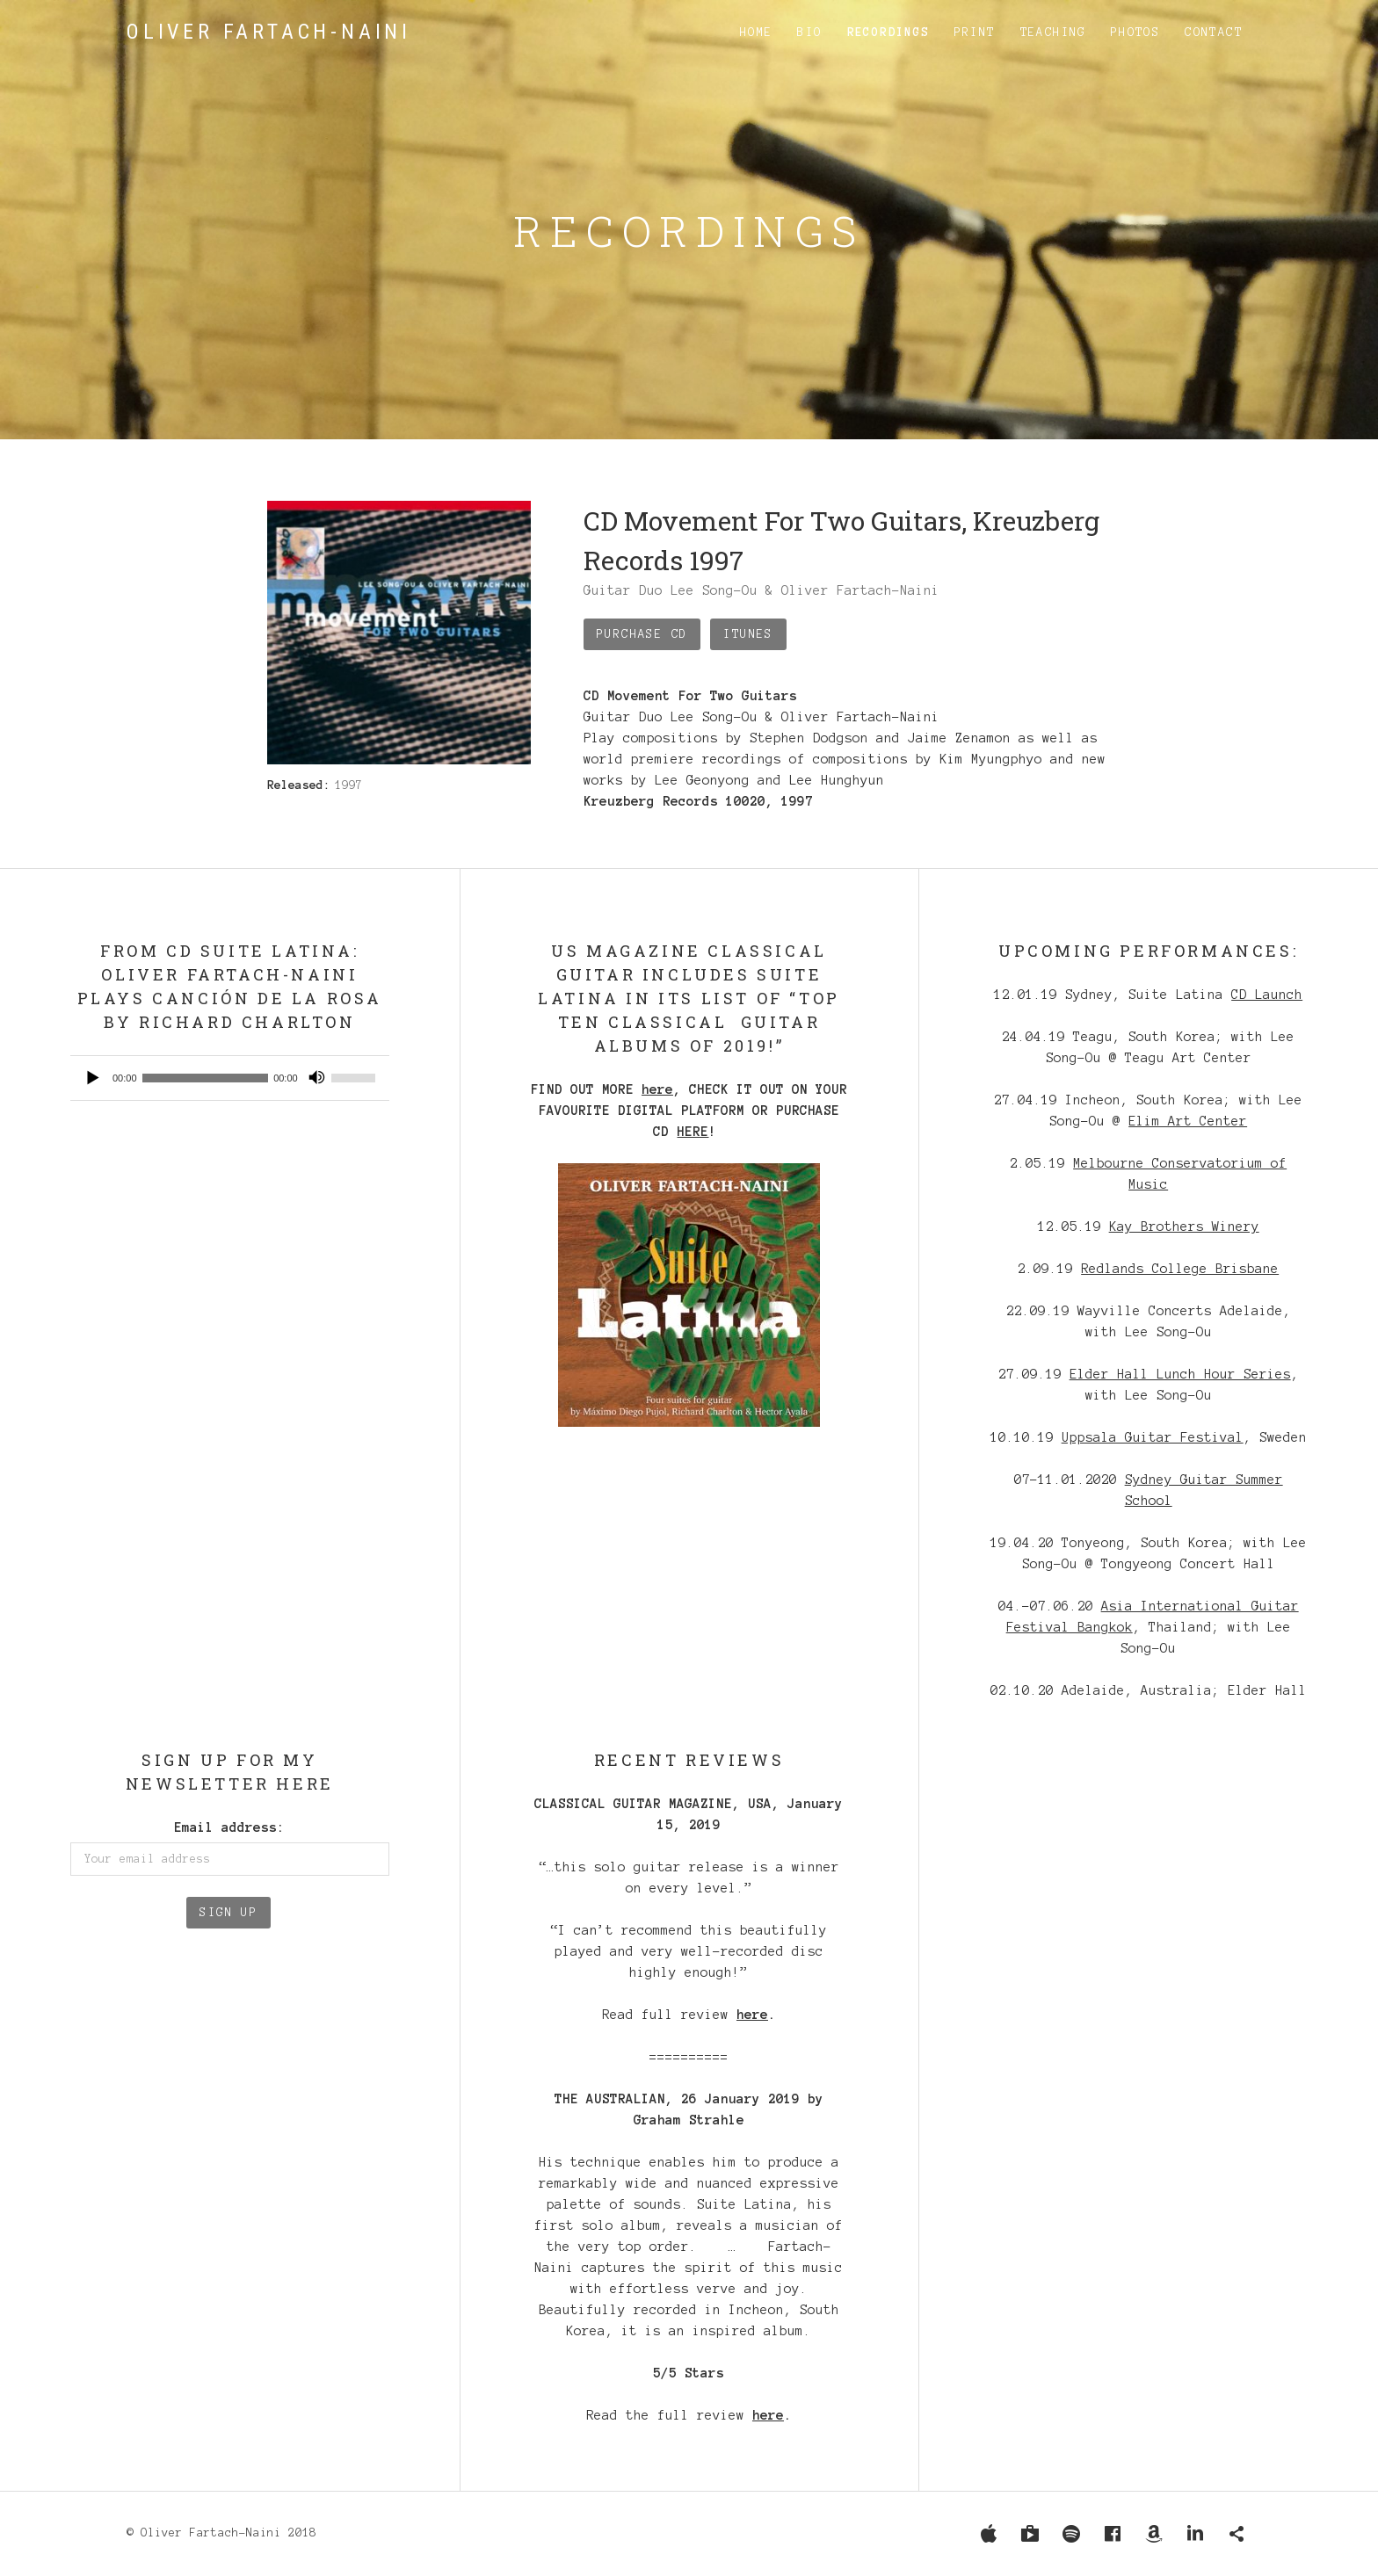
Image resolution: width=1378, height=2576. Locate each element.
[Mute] (317, 1078)
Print (975, 32)
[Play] (93, 1078)
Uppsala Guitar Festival (1153, 1437)
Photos (1135, 32)
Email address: (229, 1827)
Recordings (888, 32)
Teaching (1053, 32)
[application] (229, 1078)
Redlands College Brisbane (1180, 1269)
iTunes (747, 634)
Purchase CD (642, 634)
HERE (692, 1132)
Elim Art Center (1187, 1121)
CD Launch (1266, 995)
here (657, 1089)
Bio (809, 32)
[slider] (205, 1078)
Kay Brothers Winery (1184, 1226)
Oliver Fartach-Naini (269, 31)
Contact (1214, 32)
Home (756, 32)
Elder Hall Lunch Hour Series (1180, 1374)
